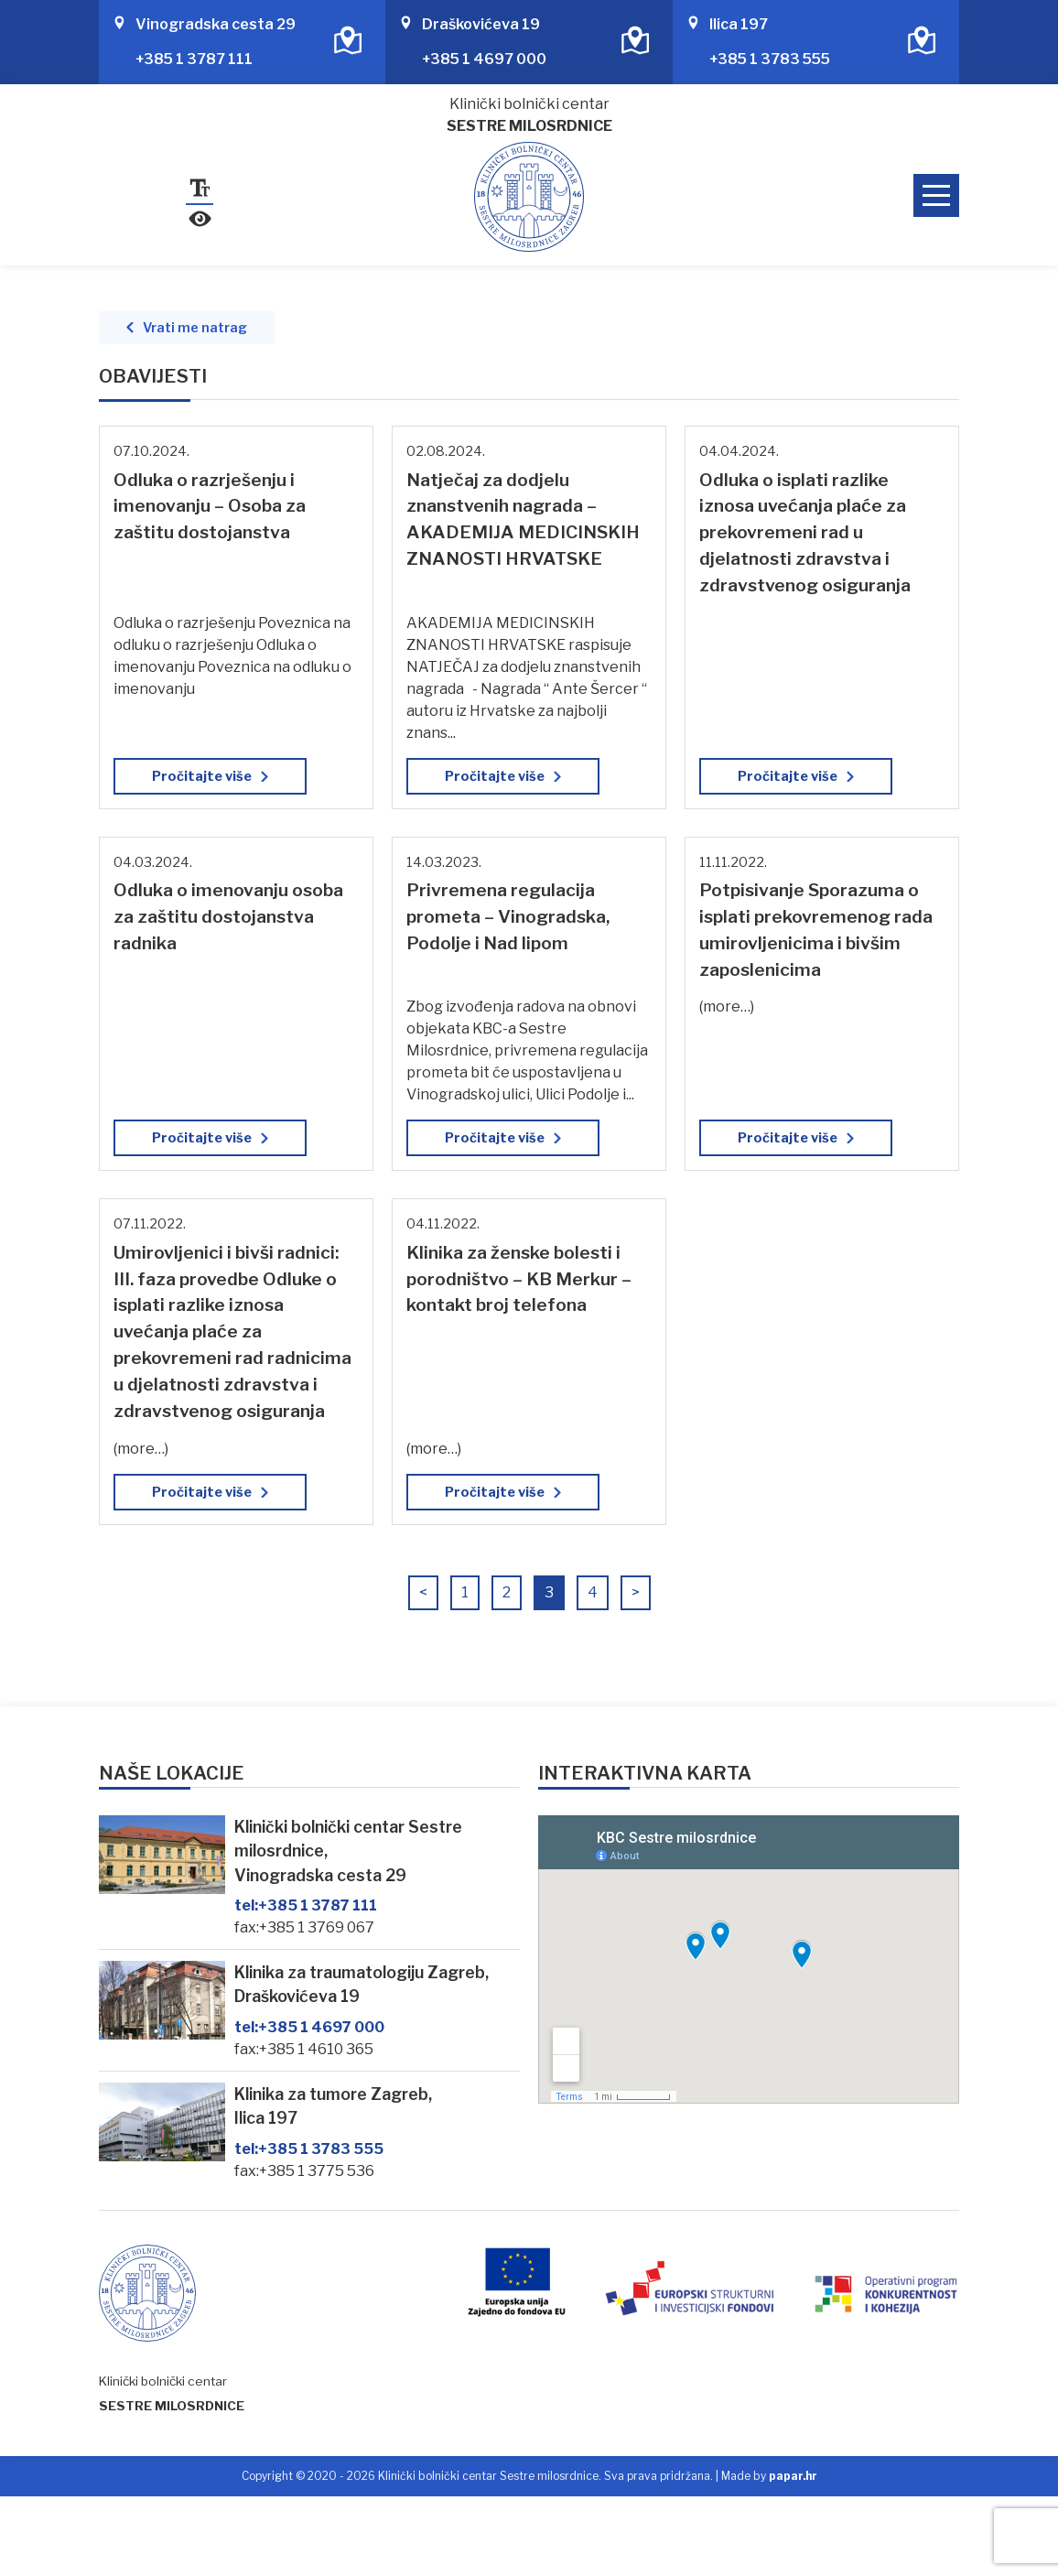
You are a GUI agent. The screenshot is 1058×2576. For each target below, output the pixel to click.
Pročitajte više (202, 776)
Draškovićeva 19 (481, 24)
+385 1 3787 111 (194, 59)
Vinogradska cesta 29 (215, 24)
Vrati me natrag (195, 327)
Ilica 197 (738, 24)
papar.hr (793, 2476)
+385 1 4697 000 (484, 59)
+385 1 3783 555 (769, 59)
